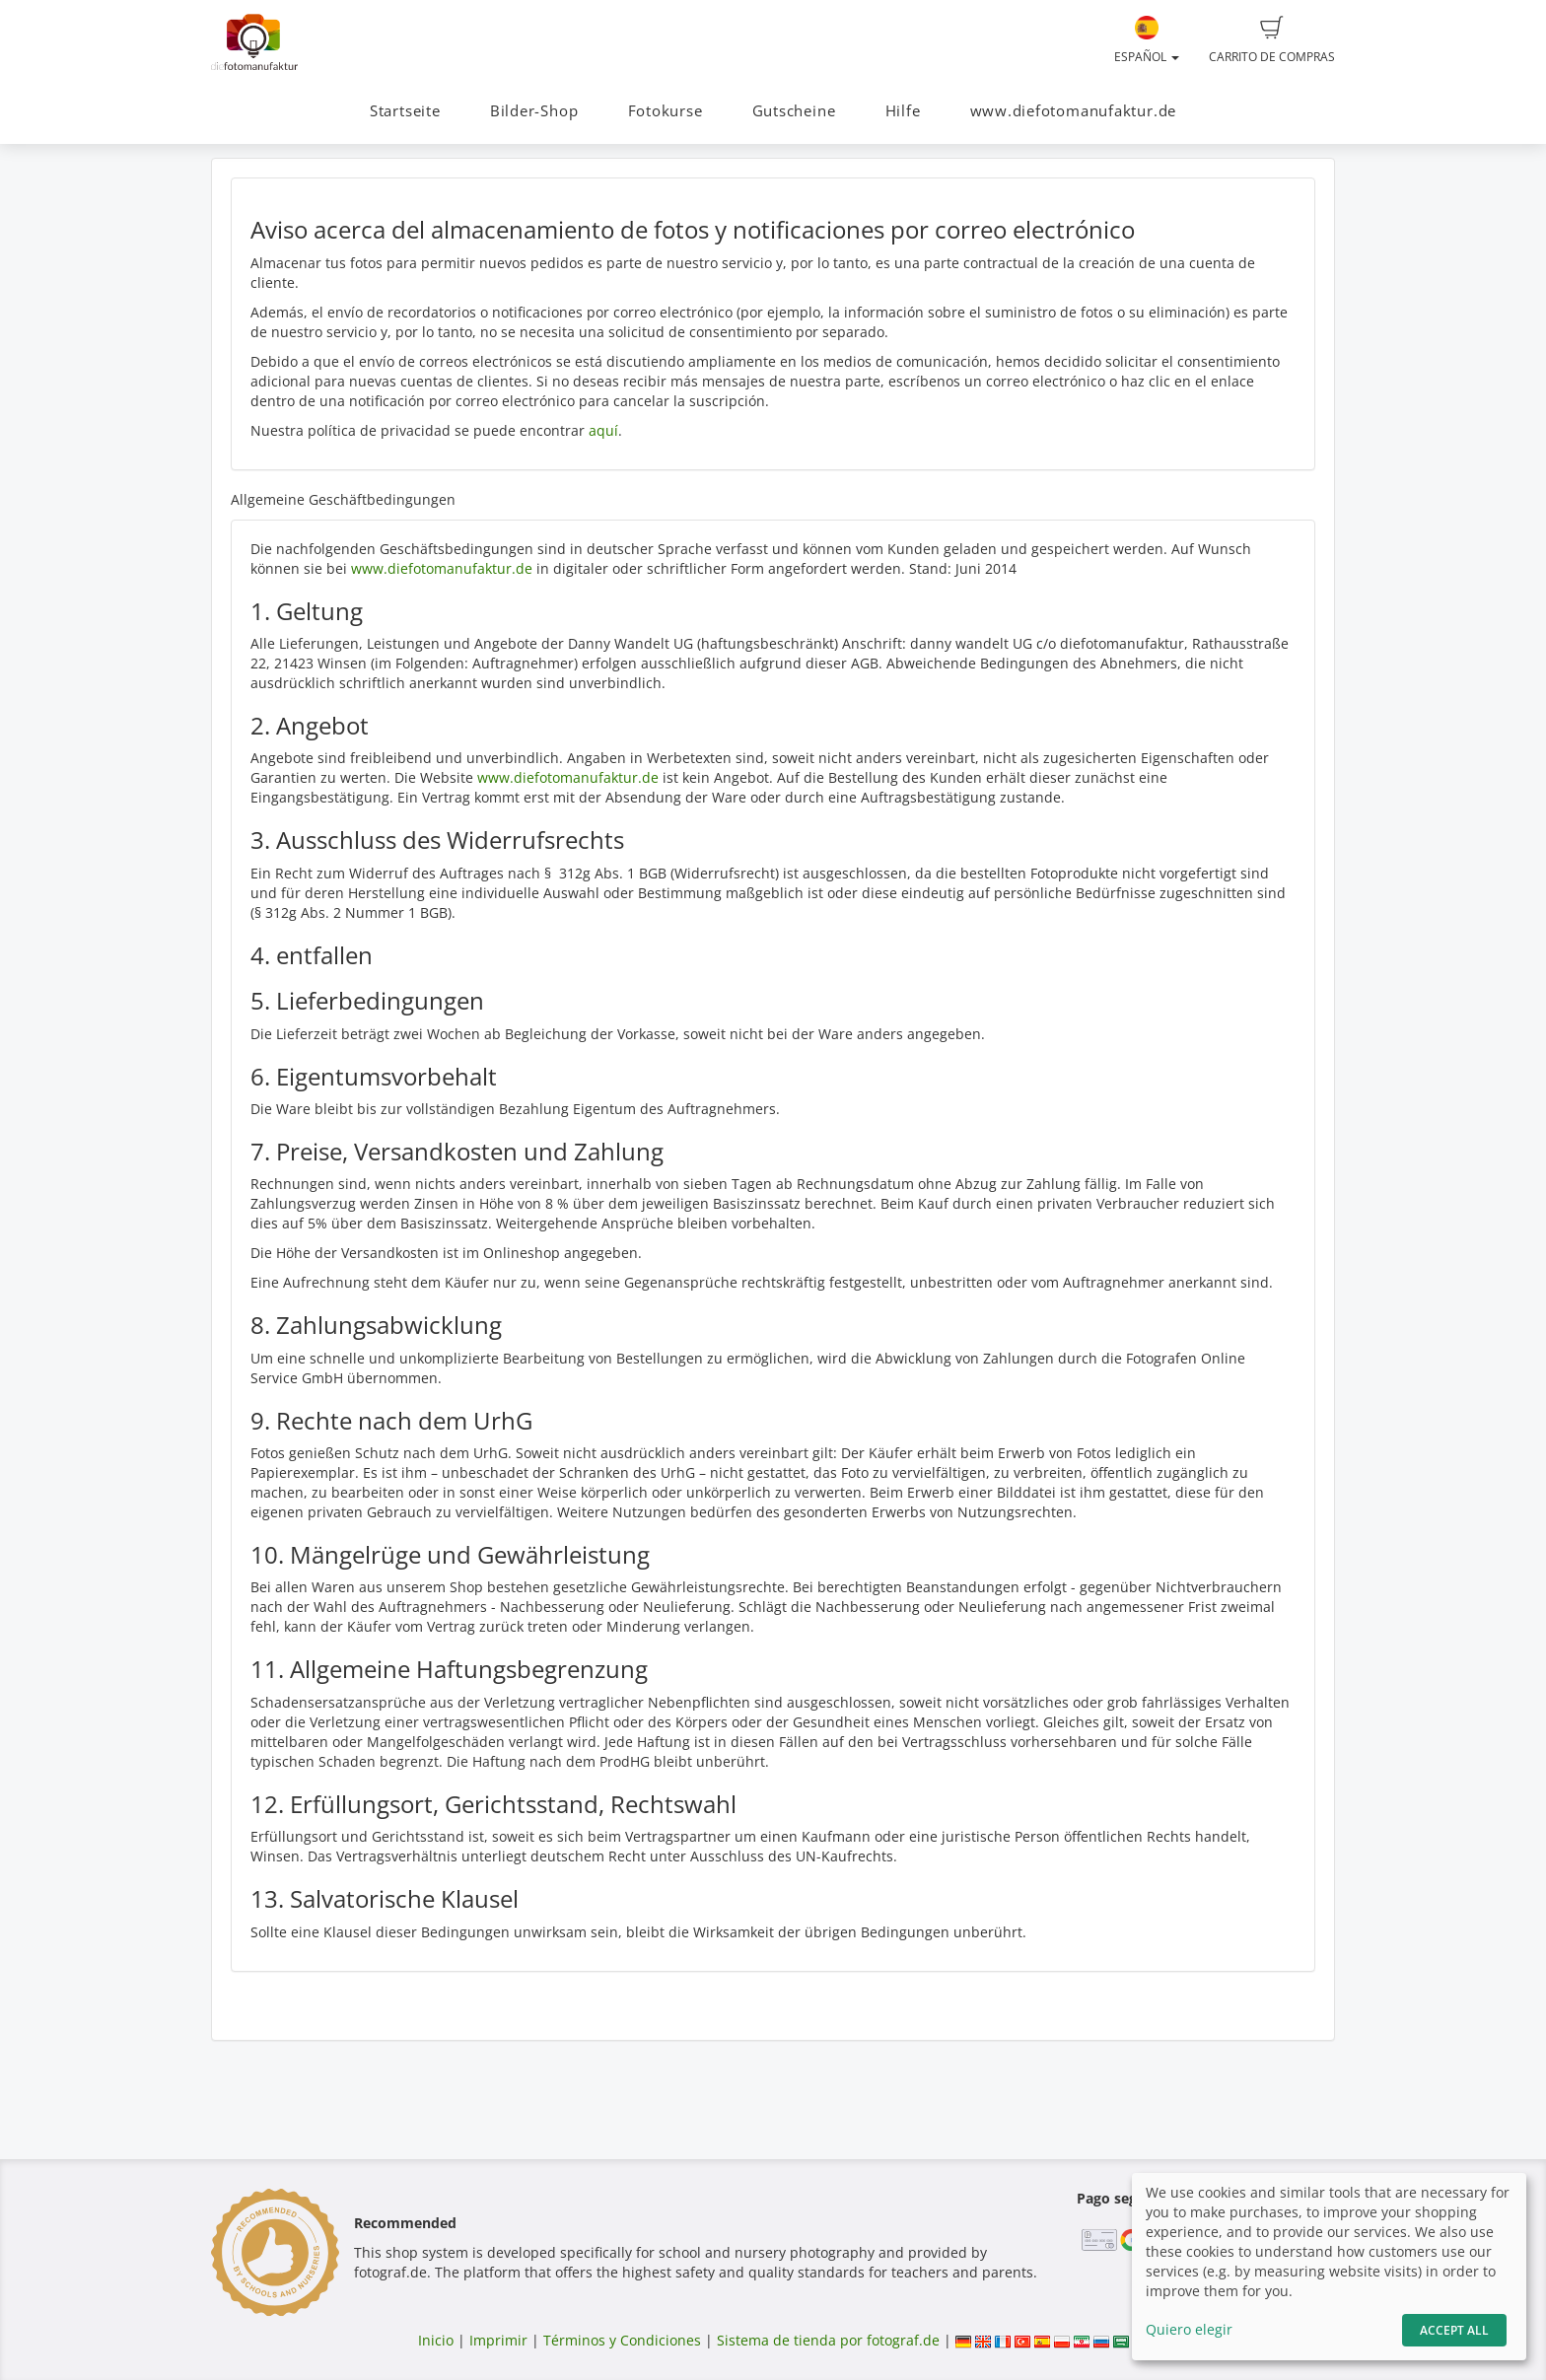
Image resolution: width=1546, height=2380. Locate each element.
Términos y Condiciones (622, 2340)
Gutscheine (794, 111)
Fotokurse (665, 111)
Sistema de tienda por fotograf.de (828, 2340)
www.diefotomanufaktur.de (1073, 111)
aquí (603, 430)
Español (1146, 40)
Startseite (405, 111)
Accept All (1454, 2330)
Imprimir (498, 2340)
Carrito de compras (1272, 40)
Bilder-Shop (534, 111)
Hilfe (903, 111)
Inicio (436, 2340)
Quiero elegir (1189, 2329)
